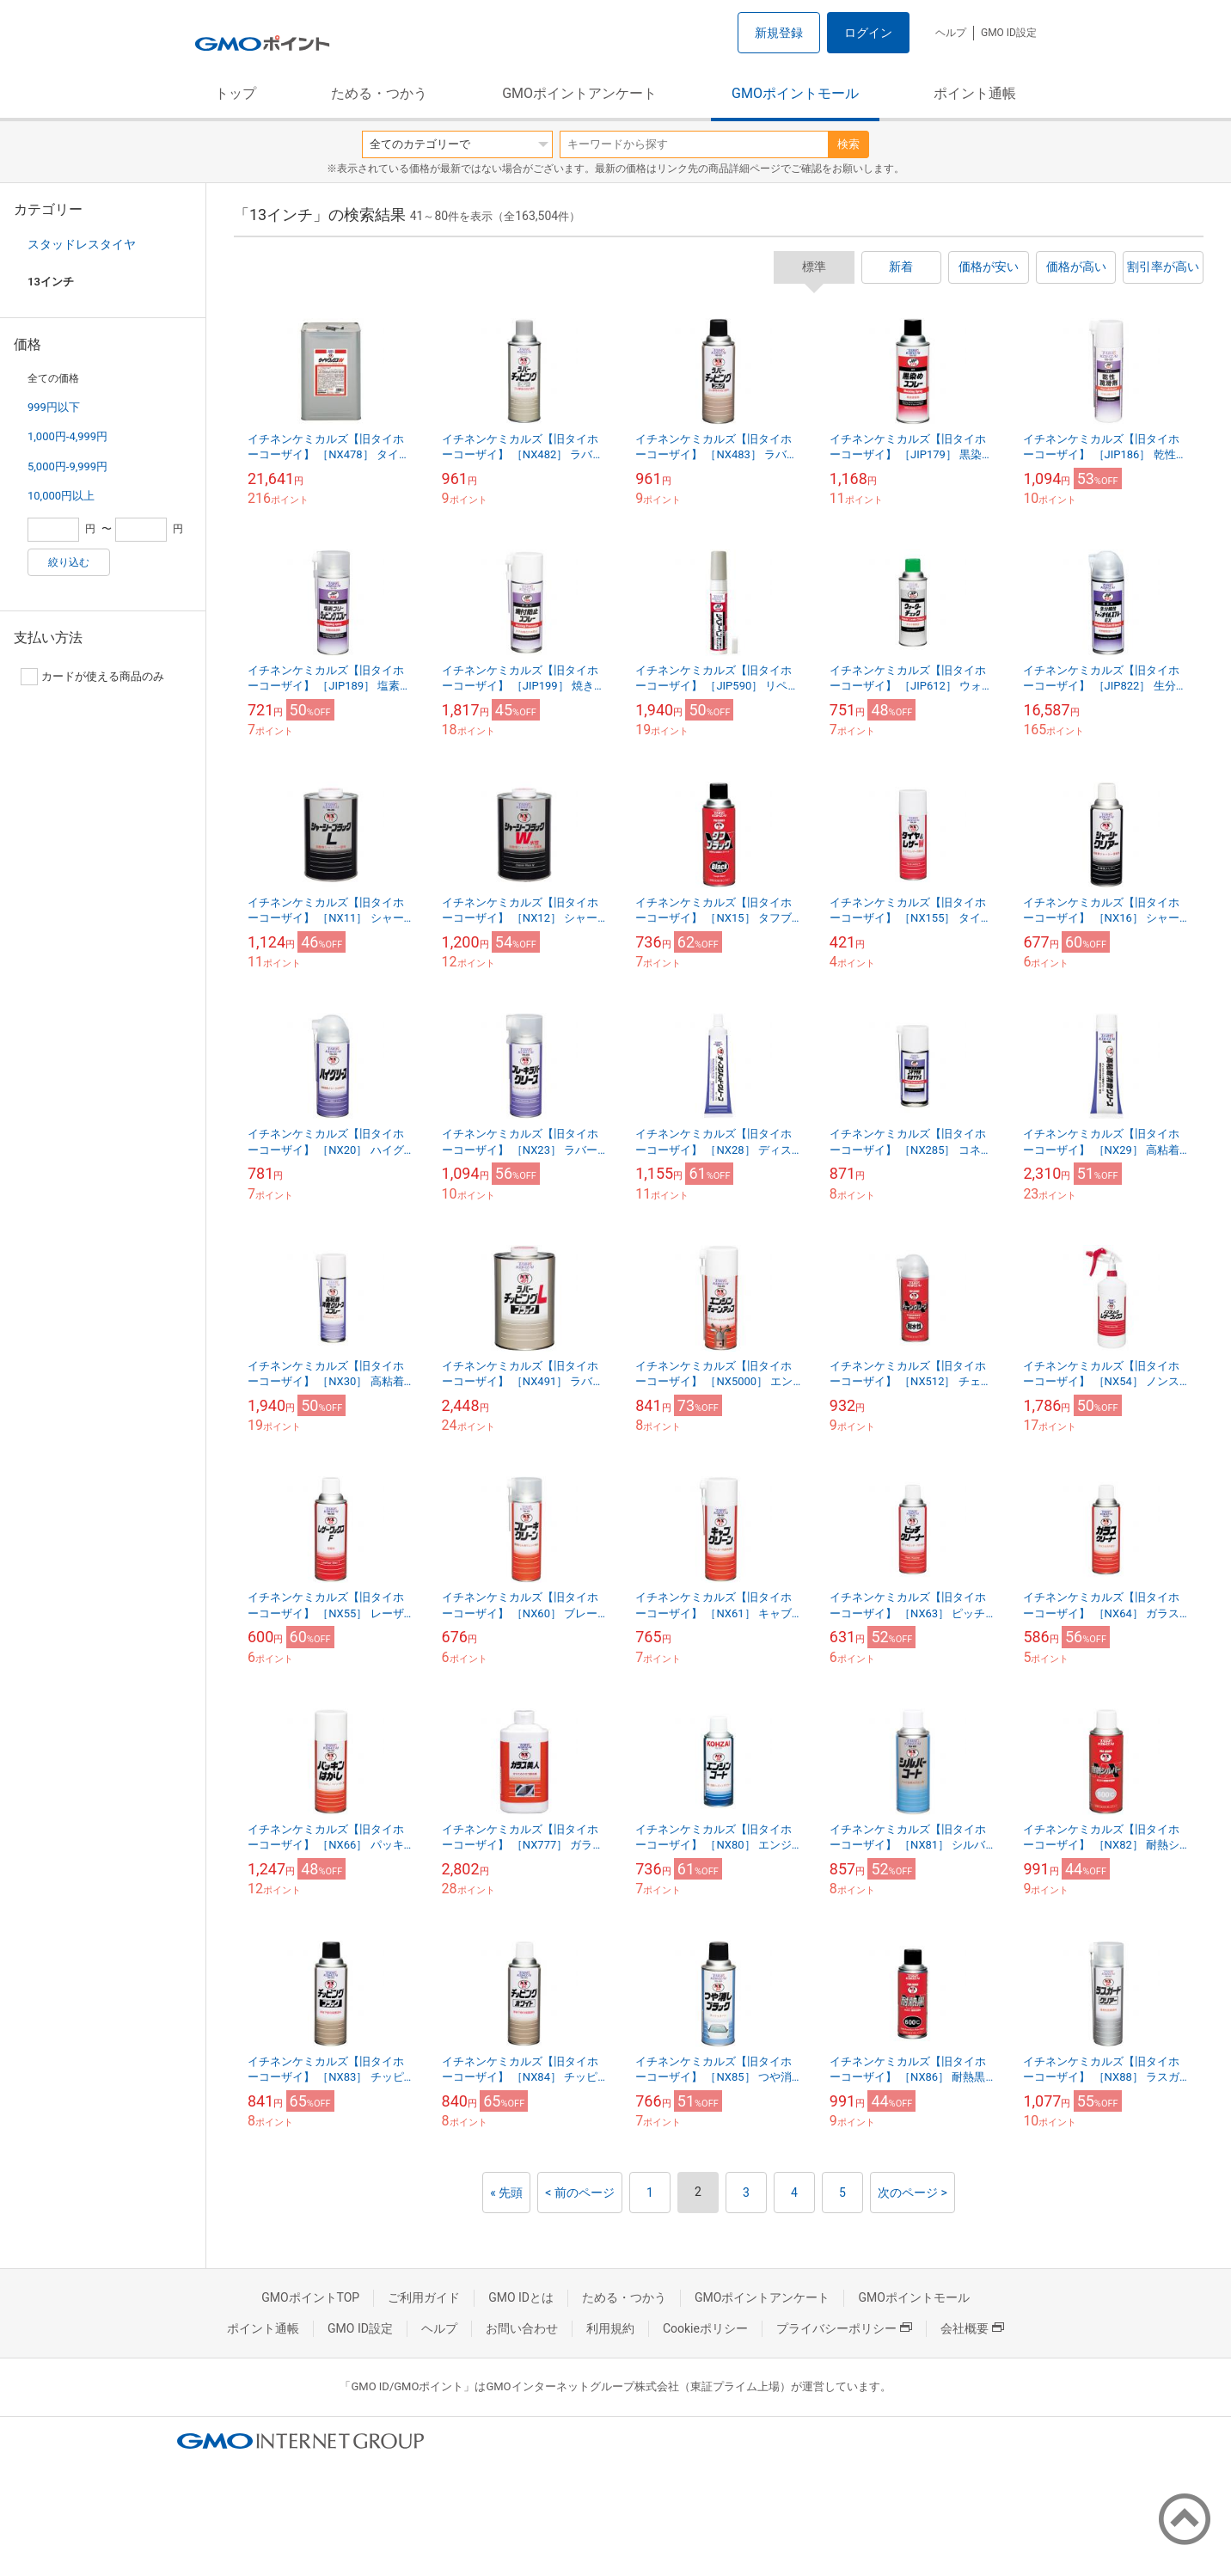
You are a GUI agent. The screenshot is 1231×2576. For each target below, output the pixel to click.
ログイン (868, 33)
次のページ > (912, 2192)
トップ (235, 93)
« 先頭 (506, 2192)
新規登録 (779, 33)
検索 (848, 144)
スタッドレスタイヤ (82, 244)
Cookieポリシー (705, 2328)
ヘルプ (950, 33)
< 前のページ (580, 2192)
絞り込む (68, 562)
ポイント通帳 (975, 93)
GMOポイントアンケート (579, 93)
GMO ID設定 (1009, 33)
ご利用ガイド (424, 2297)
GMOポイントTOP (310, 2297)
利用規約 (610, 2328)
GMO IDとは (521, 2297)
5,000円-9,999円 (67, 466)
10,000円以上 (61, 495)
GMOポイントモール (795, 93)
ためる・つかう (379, 93)
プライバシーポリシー (844, 2328)
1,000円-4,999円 (67, 436)
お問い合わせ (522, 2328)
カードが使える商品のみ (92, 676)
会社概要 (972, 2328)
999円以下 (54, 407)
